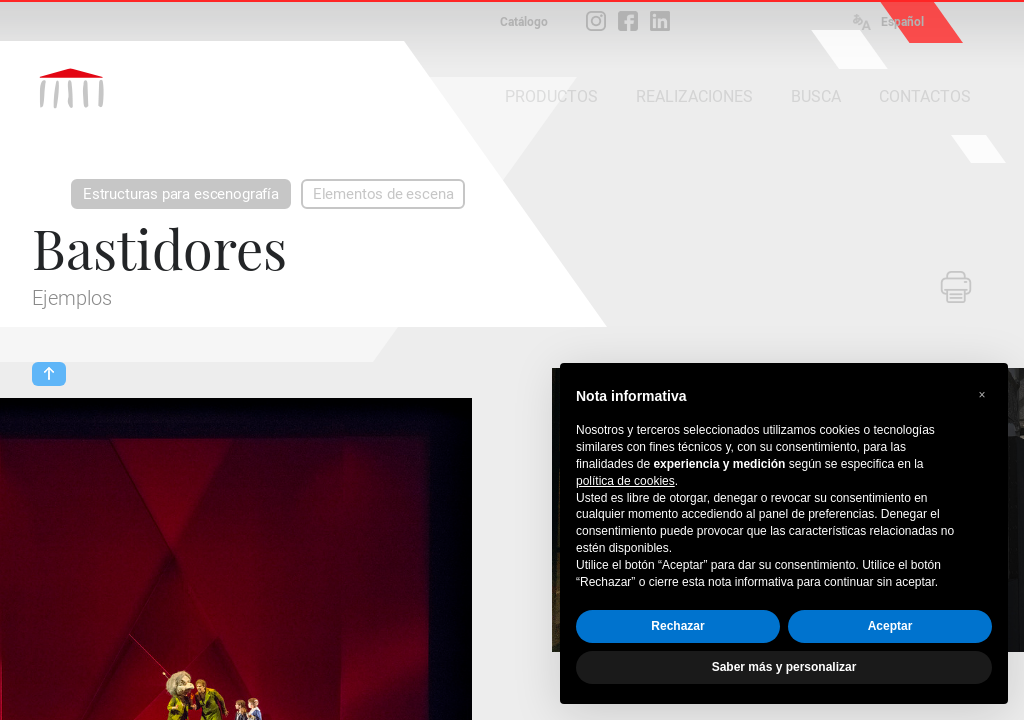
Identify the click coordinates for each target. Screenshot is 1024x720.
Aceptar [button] (890, 626)
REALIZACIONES (694, 96)
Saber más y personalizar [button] (784, 667)
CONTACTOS (925, 96)
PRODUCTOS (551, 96)
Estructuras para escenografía (181, 194)
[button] (982, 395)
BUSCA (816, 96)
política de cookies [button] (625, 481)
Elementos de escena (383, 194)
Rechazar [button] (677, 626)
